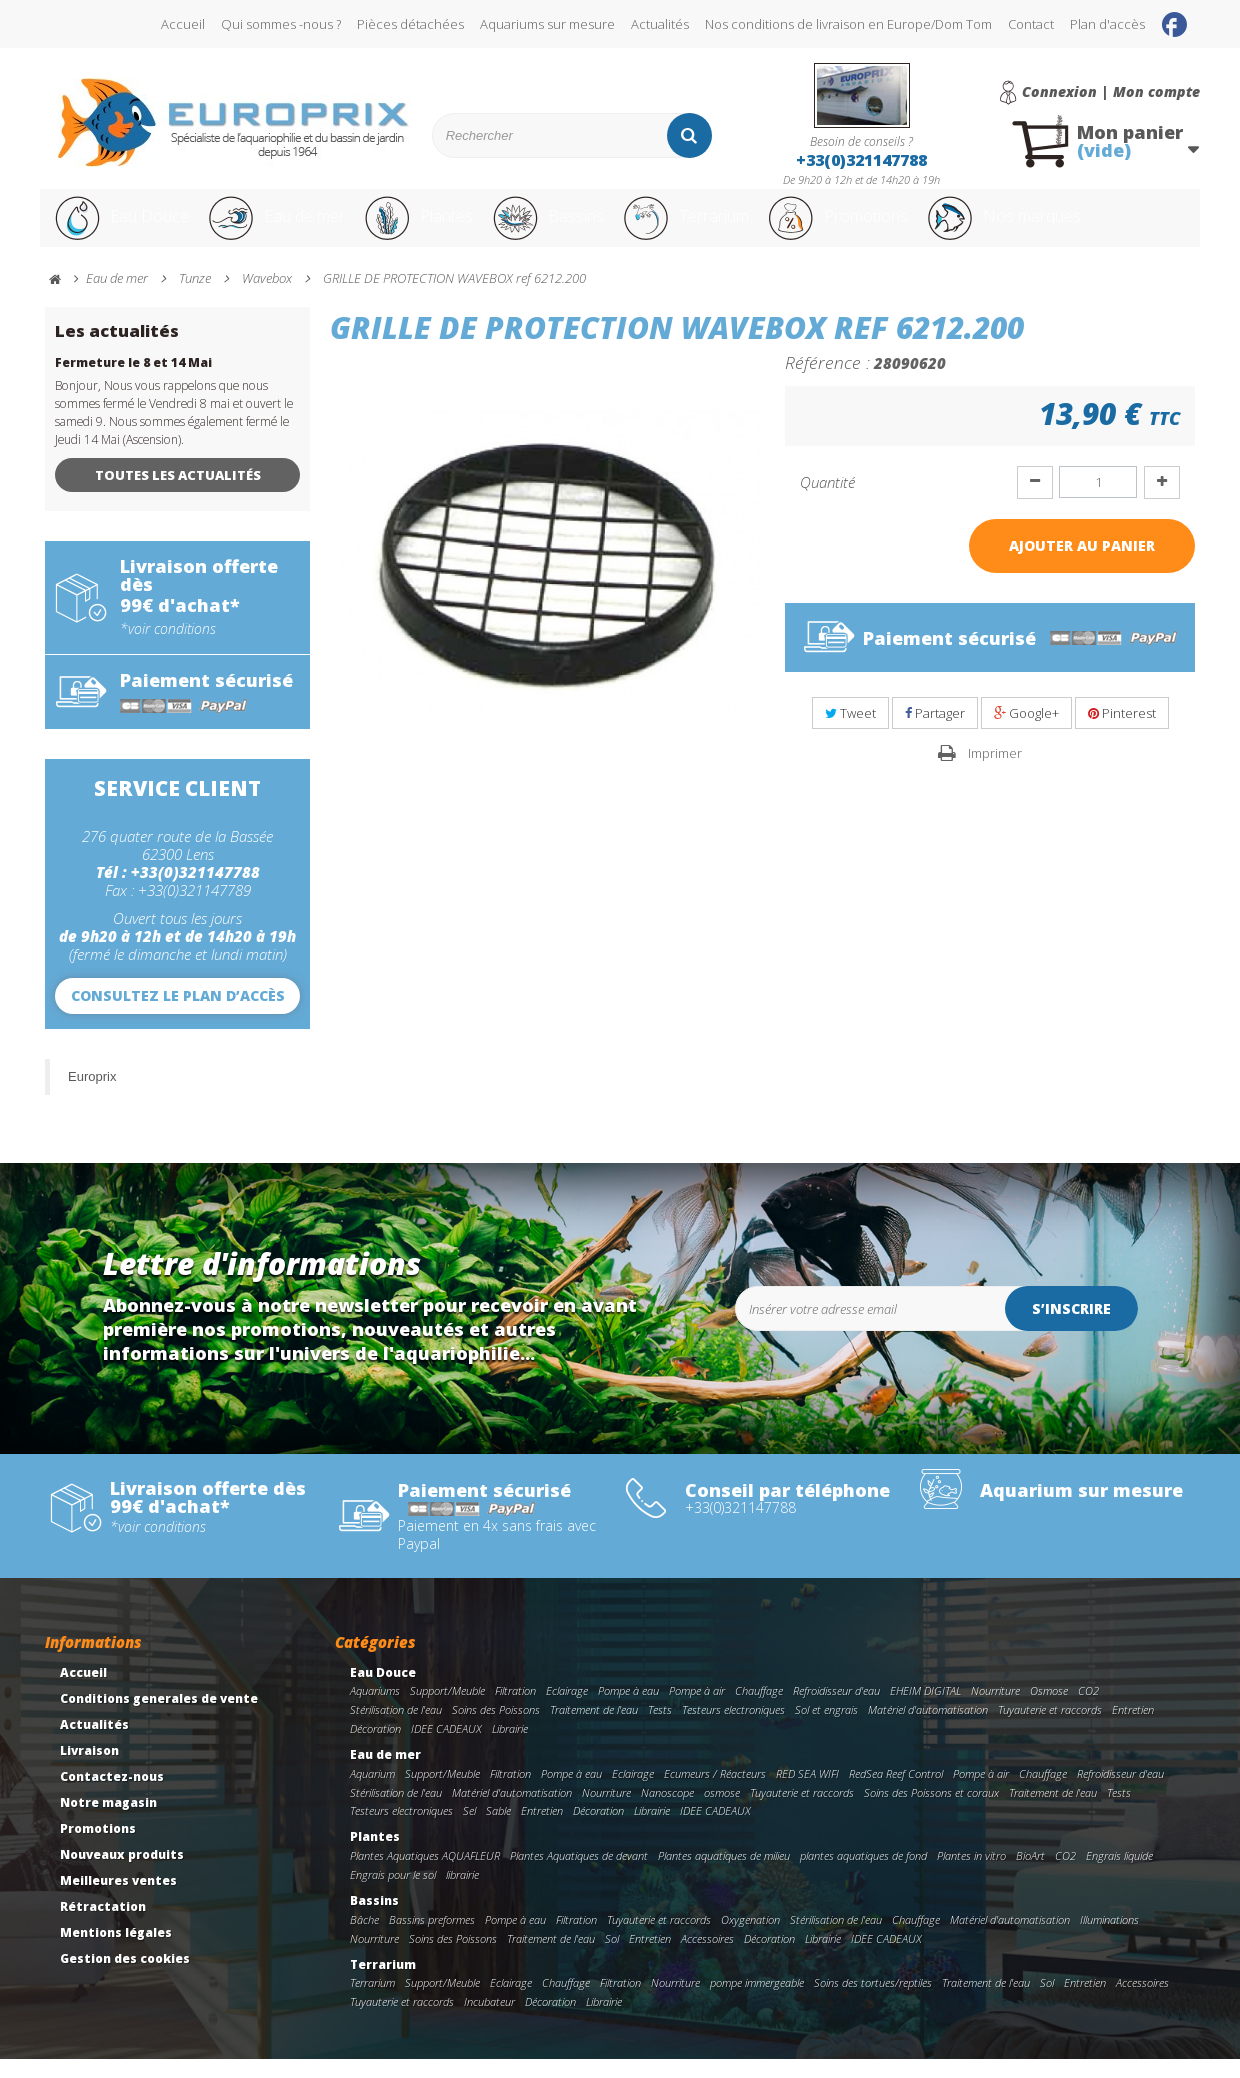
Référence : (827, 381)
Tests (660, 1728)
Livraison (89, 1769)
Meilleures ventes (118, 1899)
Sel (469, 1829)
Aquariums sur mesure (547, 24)
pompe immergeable (757, 2001)
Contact (1031, 24)
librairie (462, 1893)
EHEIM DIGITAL (925, 1709)
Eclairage (567, 1709)
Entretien (1133, 1728)
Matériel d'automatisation (928, 1728)
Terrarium (729, 228)
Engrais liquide (1119, 1874)
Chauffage (759, 1709)
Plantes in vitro (971, 1874)
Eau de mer (287, 228)
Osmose (1049, 1709)
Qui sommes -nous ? (281, 24)
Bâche (364, 1938)
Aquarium (372, 1792)
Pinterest (1122, 732)
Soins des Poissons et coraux (931, 1811)
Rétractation (103, 1925)
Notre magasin (108, 1821)
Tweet (850, 732)
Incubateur (489, 2020)
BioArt (1030, 1874)
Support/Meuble (447, 1709)
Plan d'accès (1107, 24)
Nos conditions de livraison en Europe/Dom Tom (848, 24)
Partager (935, 732)
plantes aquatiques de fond (863, 1874)
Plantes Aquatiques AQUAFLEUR (425, 1874)
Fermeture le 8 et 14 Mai (133, 381)
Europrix (92, 1095)
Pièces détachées (410, 24)
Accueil (183, 24)
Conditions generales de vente (159, 1717)
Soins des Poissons (496, 1728)
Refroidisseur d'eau (836, 1709)
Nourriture (995, 1709)
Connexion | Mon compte (1111, 92)
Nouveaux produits (122, 1873)
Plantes (441, 228)
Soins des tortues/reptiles (873, 2001)
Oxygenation (750, 1938)
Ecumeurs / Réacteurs (715, 1792)
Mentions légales (116, 1951)
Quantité (827, 501)
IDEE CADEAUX (446, 1747)
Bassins (579, 228)
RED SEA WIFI (807, 1792)
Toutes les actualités (178, 494)
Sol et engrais (826, 1728)
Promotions (898, 228)
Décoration (375, 1747)
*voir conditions (168, 648)
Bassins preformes (432, 1938)
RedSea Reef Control (896, 1792)
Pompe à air (697, 1709)
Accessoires (707, 1957)
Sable (498, 1829)
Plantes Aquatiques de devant (579, 1874)
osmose (722, 1811)
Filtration (515, 1709)
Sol (612, 1957)
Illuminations (1109, 1938)
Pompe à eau (628, 1709)
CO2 (1088, 1709)
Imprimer (995, 772)
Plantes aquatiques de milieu (724, 1874)
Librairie (510, 1747)
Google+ (1026, 732)
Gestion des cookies (125, 1977)
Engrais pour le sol (393, 1893)
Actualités (660, 24)
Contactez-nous (112, 1795)
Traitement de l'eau (594, 1728)
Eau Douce (120, 228)
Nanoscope (667, 1811)
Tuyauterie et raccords (1050, 1728)
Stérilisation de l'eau (396, 1728)
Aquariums (375, 1709)
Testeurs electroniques (733, 1728)
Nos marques (1083, 228)
